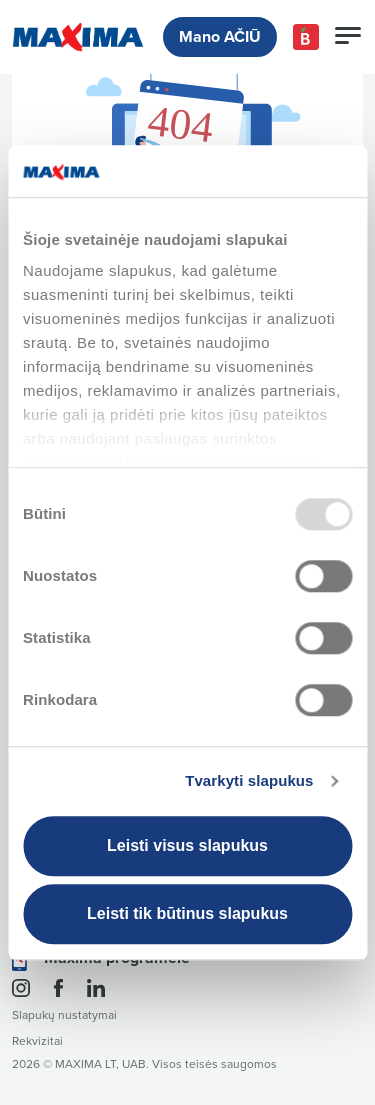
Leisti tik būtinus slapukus (187, 913)
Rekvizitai (37, 1041)
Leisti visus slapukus (187, 845)
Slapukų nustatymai (64, 1015)
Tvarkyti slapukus (249, 781)
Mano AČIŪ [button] (220, 37)
